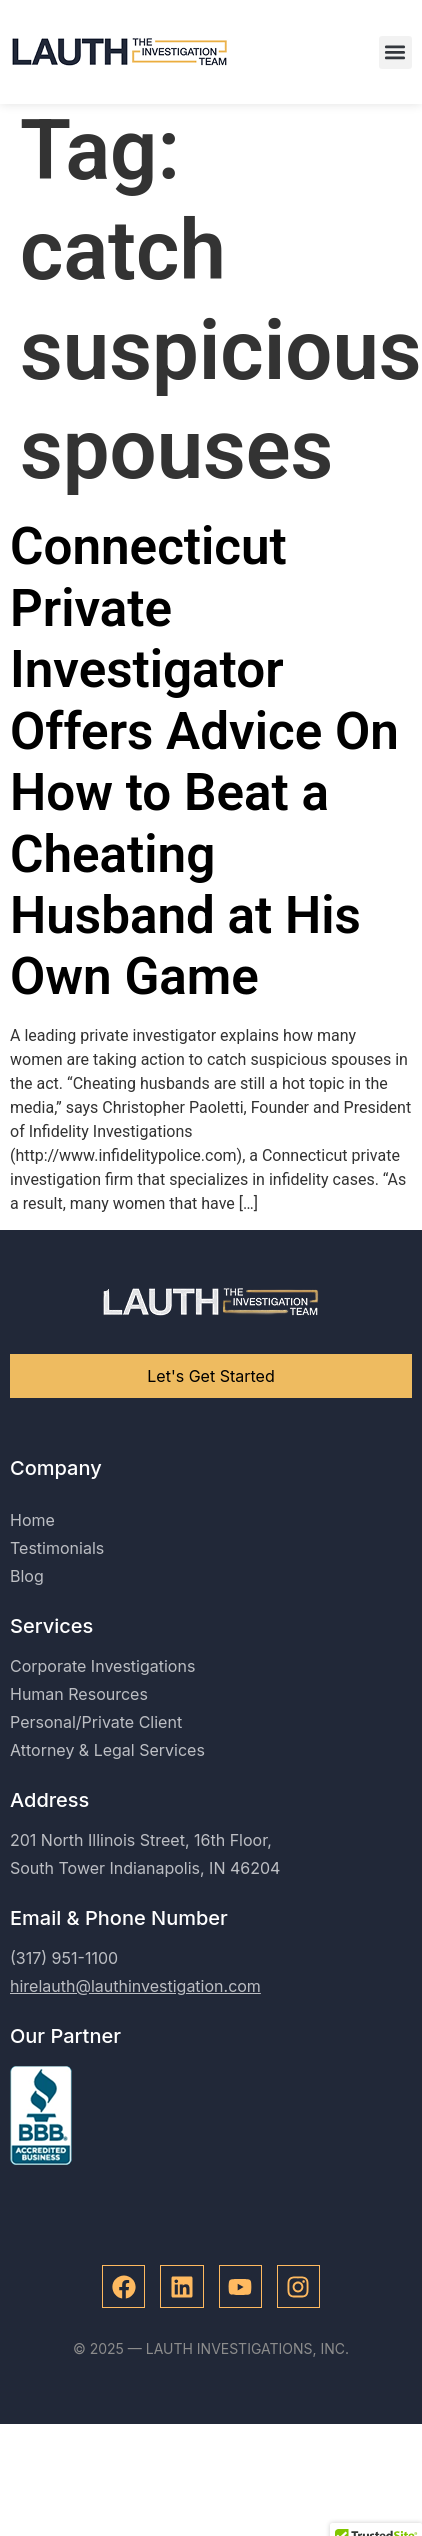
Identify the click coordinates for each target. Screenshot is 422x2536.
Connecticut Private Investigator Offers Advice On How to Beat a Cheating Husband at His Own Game (204, 772)
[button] (395, 52)
